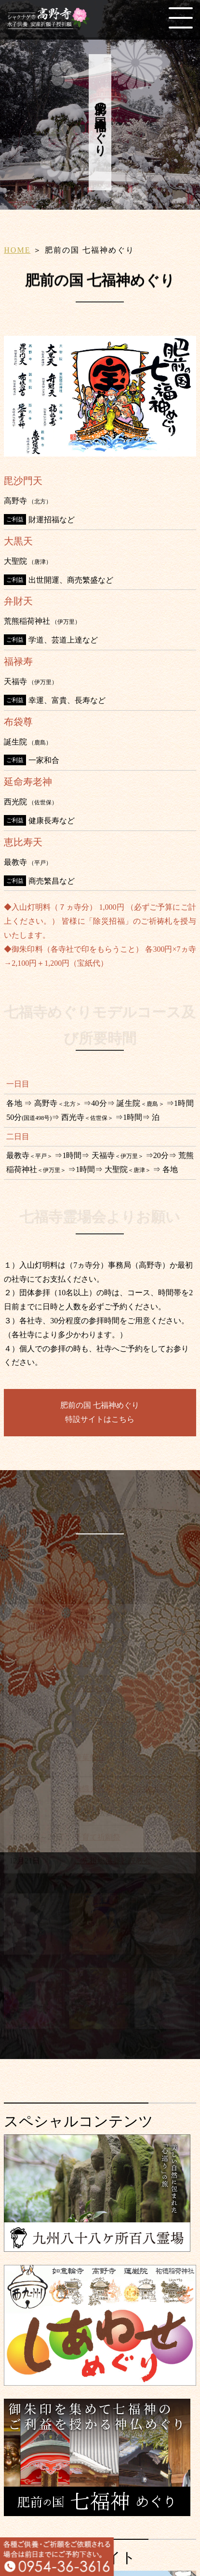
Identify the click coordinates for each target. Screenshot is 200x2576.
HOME (17, 250)
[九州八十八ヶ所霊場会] (97, 2248)
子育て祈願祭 (97, 1839)
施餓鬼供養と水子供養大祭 (120, 1791)
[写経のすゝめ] (165, 1951)
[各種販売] (100, 2026)
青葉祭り (89, 1760)
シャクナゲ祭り (101, 1721)
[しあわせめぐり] (100, 2381)
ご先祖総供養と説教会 (112, 1864)
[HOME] (50, 25)
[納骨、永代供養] (34, 2026)
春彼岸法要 (93, 1691)
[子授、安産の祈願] (100, 1951)
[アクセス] (165, 2026)
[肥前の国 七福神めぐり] (97, 2512)
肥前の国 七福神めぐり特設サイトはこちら (99, 1412)
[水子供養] (34, 1951)
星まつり (89, 1666)
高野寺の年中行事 (100, 1517)
